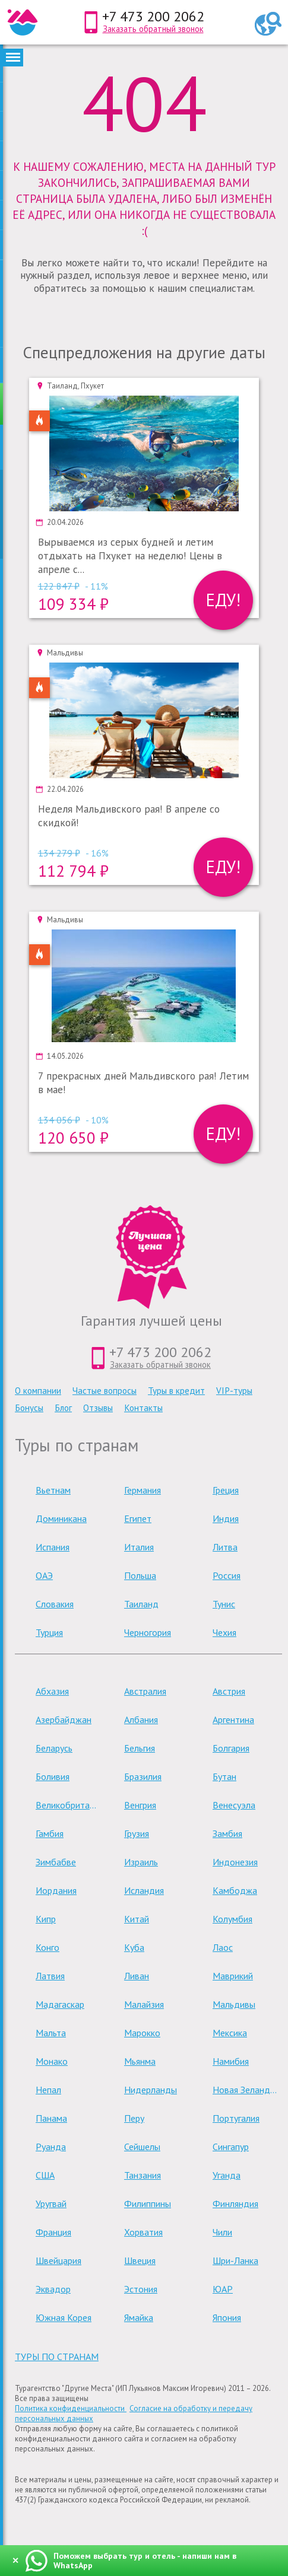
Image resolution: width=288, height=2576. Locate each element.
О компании (38, 1390)
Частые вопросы (104, 1390)
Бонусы (29, 1407)
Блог (63, 1407)
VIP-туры (234, 1390)
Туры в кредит (176, 1390)
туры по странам (57, 2356)
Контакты (143, 1407)
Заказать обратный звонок (153, 28)
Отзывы (98, 1407)
